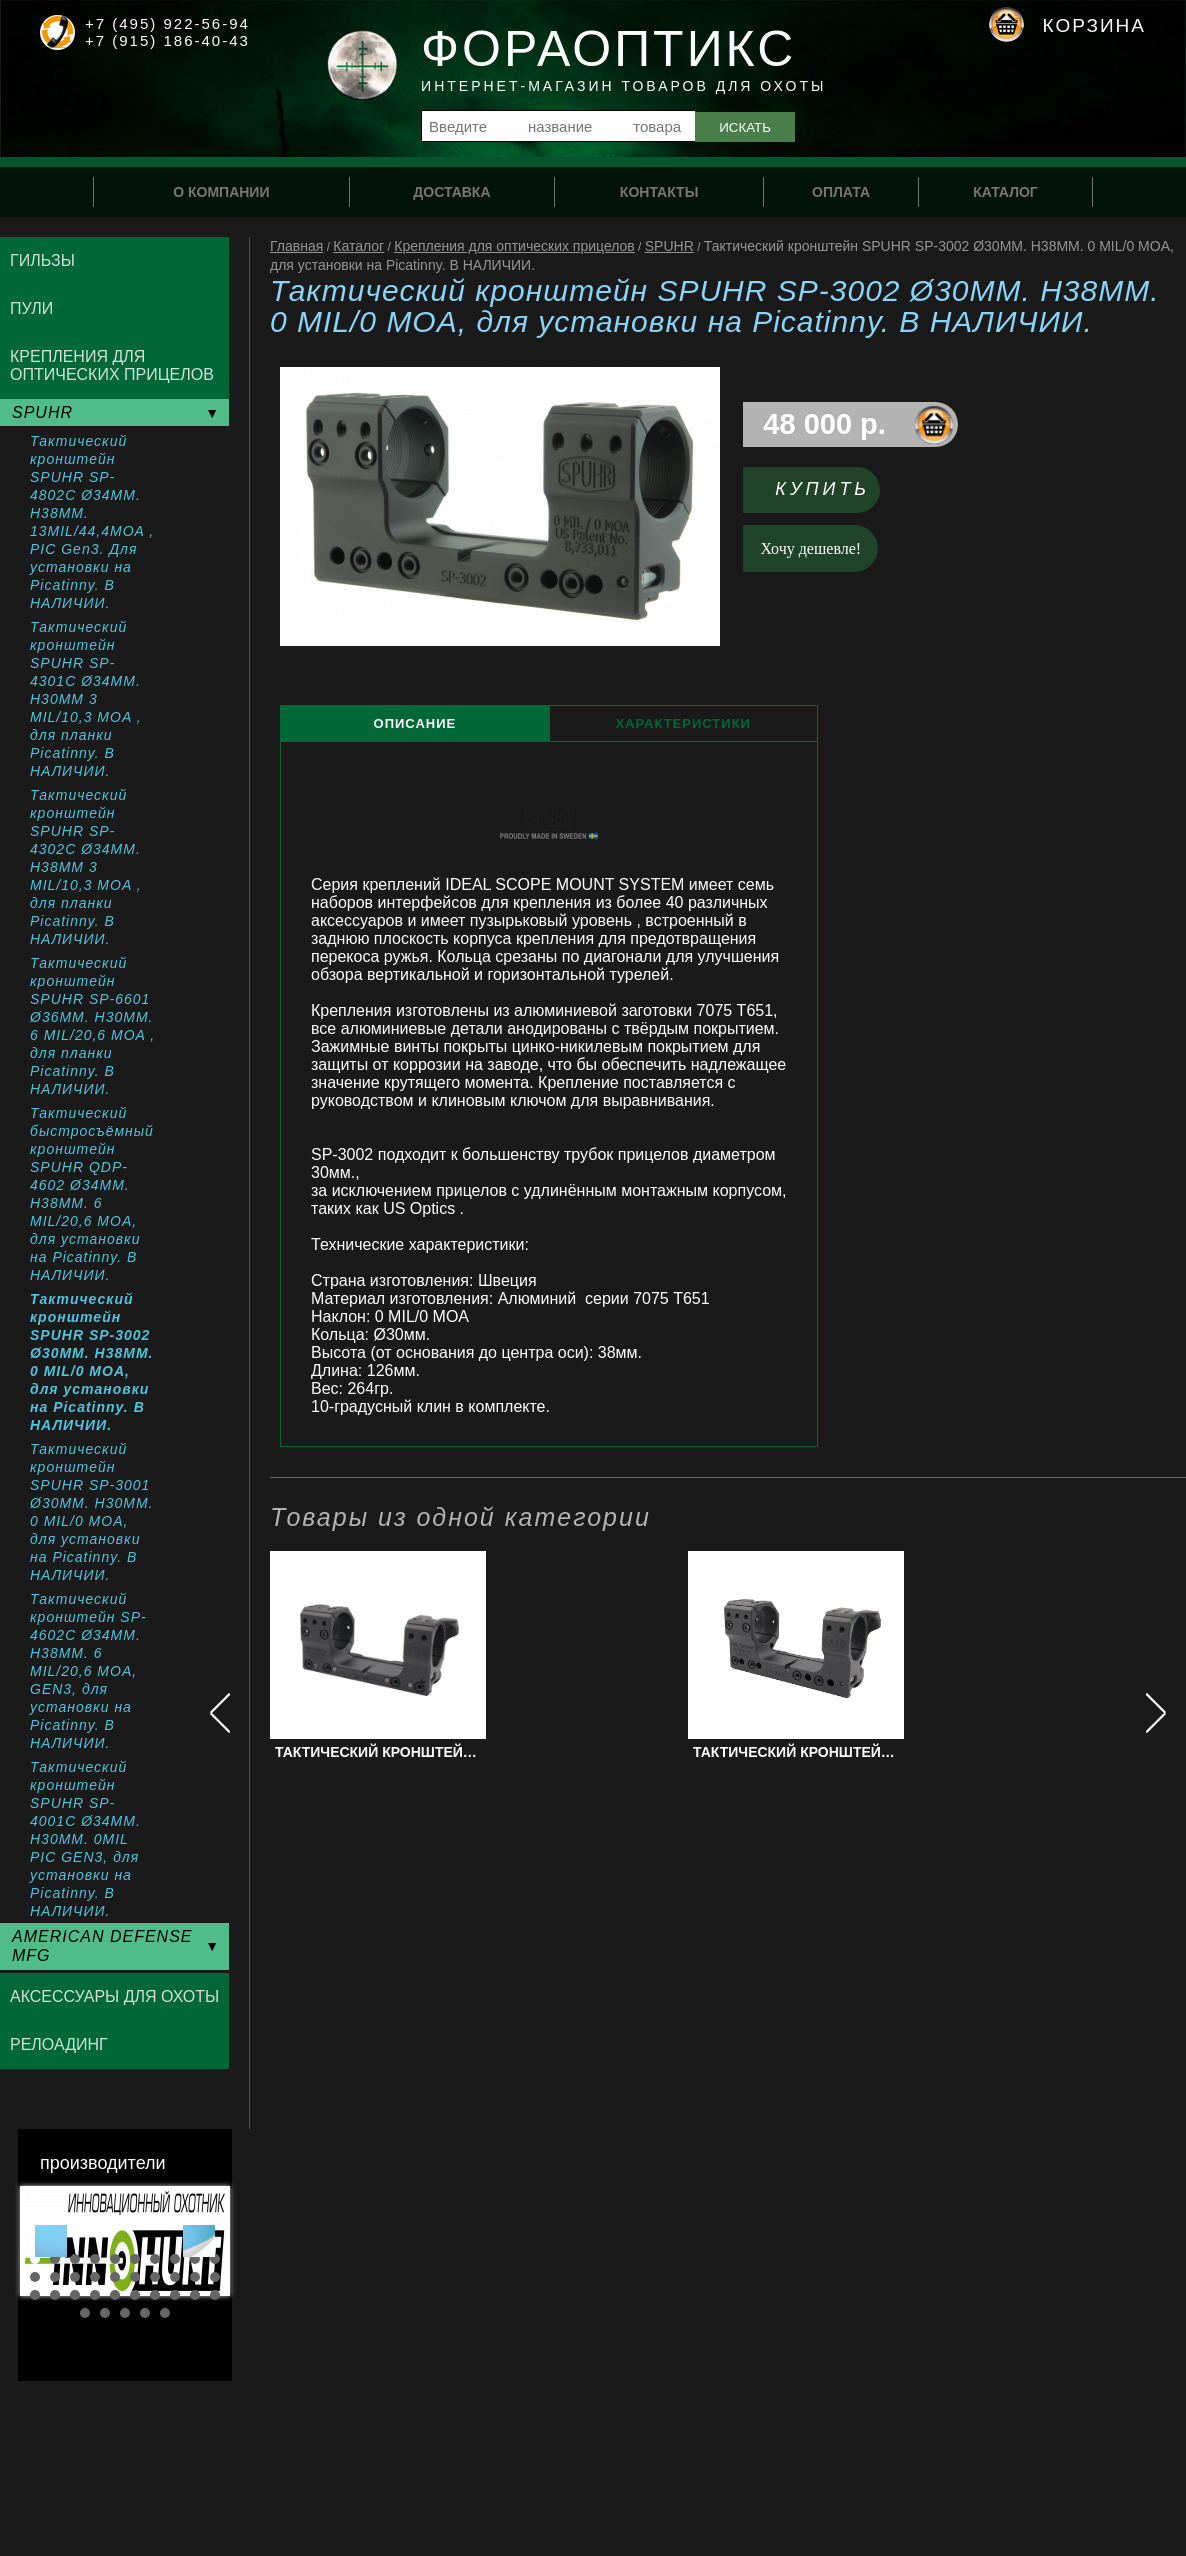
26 (135, 2295)
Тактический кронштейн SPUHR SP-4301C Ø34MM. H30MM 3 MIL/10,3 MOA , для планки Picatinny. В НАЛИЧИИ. (86, 699)
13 (75, 2277)
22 (55, 2295)
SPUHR (669, 246)
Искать (745, 127)
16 (135, 2277)
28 (175, 2295)
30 (215, 2295)
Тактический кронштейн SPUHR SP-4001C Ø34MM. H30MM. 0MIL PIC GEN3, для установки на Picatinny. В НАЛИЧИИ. (85, 1839)
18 (175, 2277)
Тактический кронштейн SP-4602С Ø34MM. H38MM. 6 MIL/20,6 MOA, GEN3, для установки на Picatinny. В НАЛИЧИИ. (88, 1671)
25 (115, 2295)
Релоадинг (59, 2044)
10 (215, 2259)
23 (75, 2295)
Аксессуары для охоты (114, 1996)
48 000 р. (824, 424)
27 (155, 2295)
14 (95, 2277)
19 (195, 2277)
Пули (31, 308)
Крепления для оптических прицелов (514, 246)
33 (125, 2313)
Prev (51, 2241)
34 (145, 2313)
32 (105, 2313)
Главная (296, 246)
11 (35, 2277)
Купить (822, 489)
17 (155, 2277)
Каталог (358, 246)
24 (95, 2295)
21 (35, 2295)
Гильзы (42, 260)
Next (199, 2241)
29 (195, 2295)
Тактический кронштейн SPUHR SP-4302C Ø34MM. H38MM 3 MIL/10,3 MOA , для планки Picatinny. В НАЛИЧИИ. (86, 867)
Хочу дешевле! (811, 548)
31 (85, 2313)
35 (165, 2313)
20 (215, 2277)
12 (55, 2277)
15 (115, 2277)
